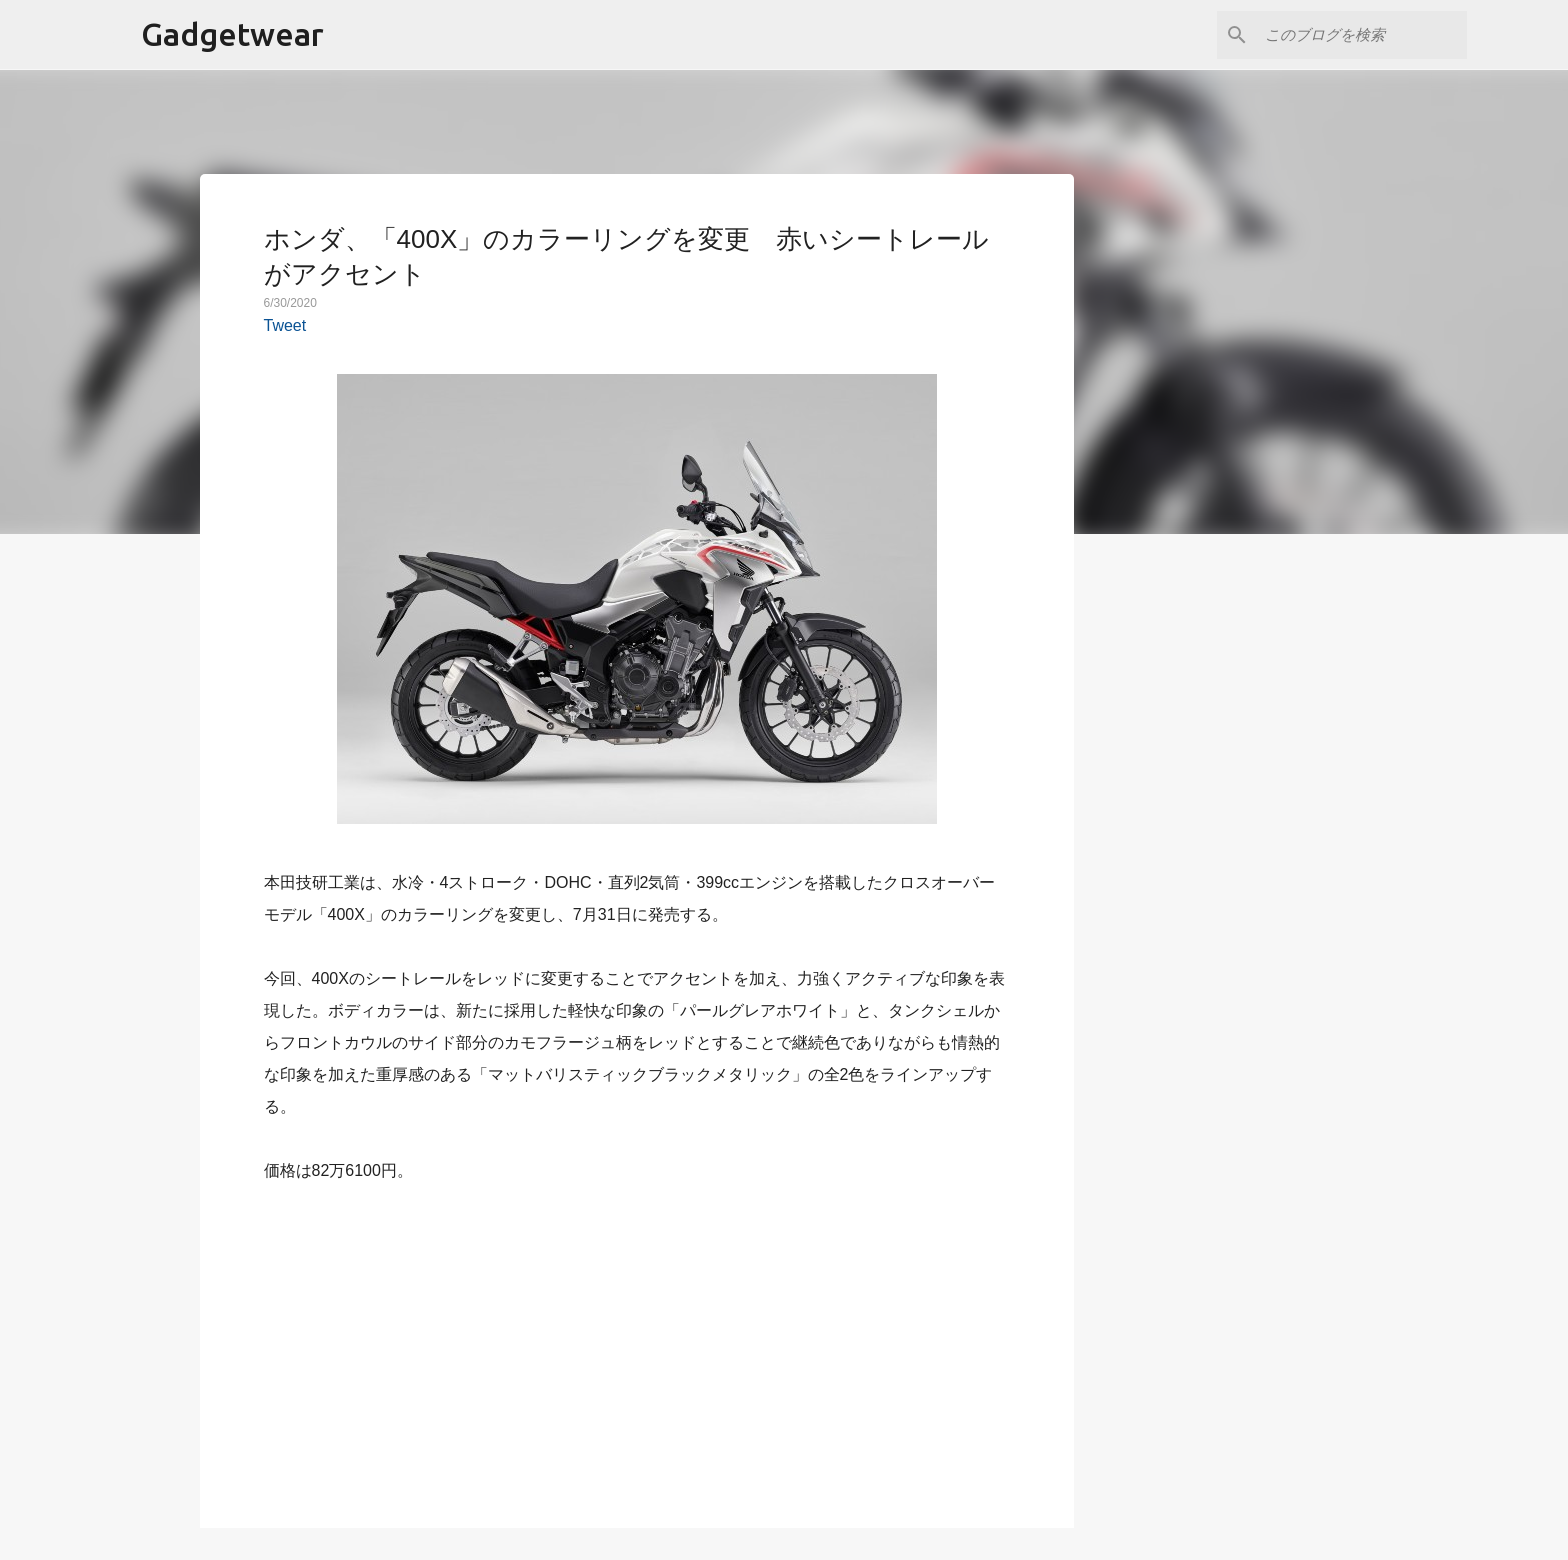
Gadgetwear (232, 34)
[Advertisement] (637, 1344)
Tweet (285, 325)
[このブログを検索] (1362, 35)
